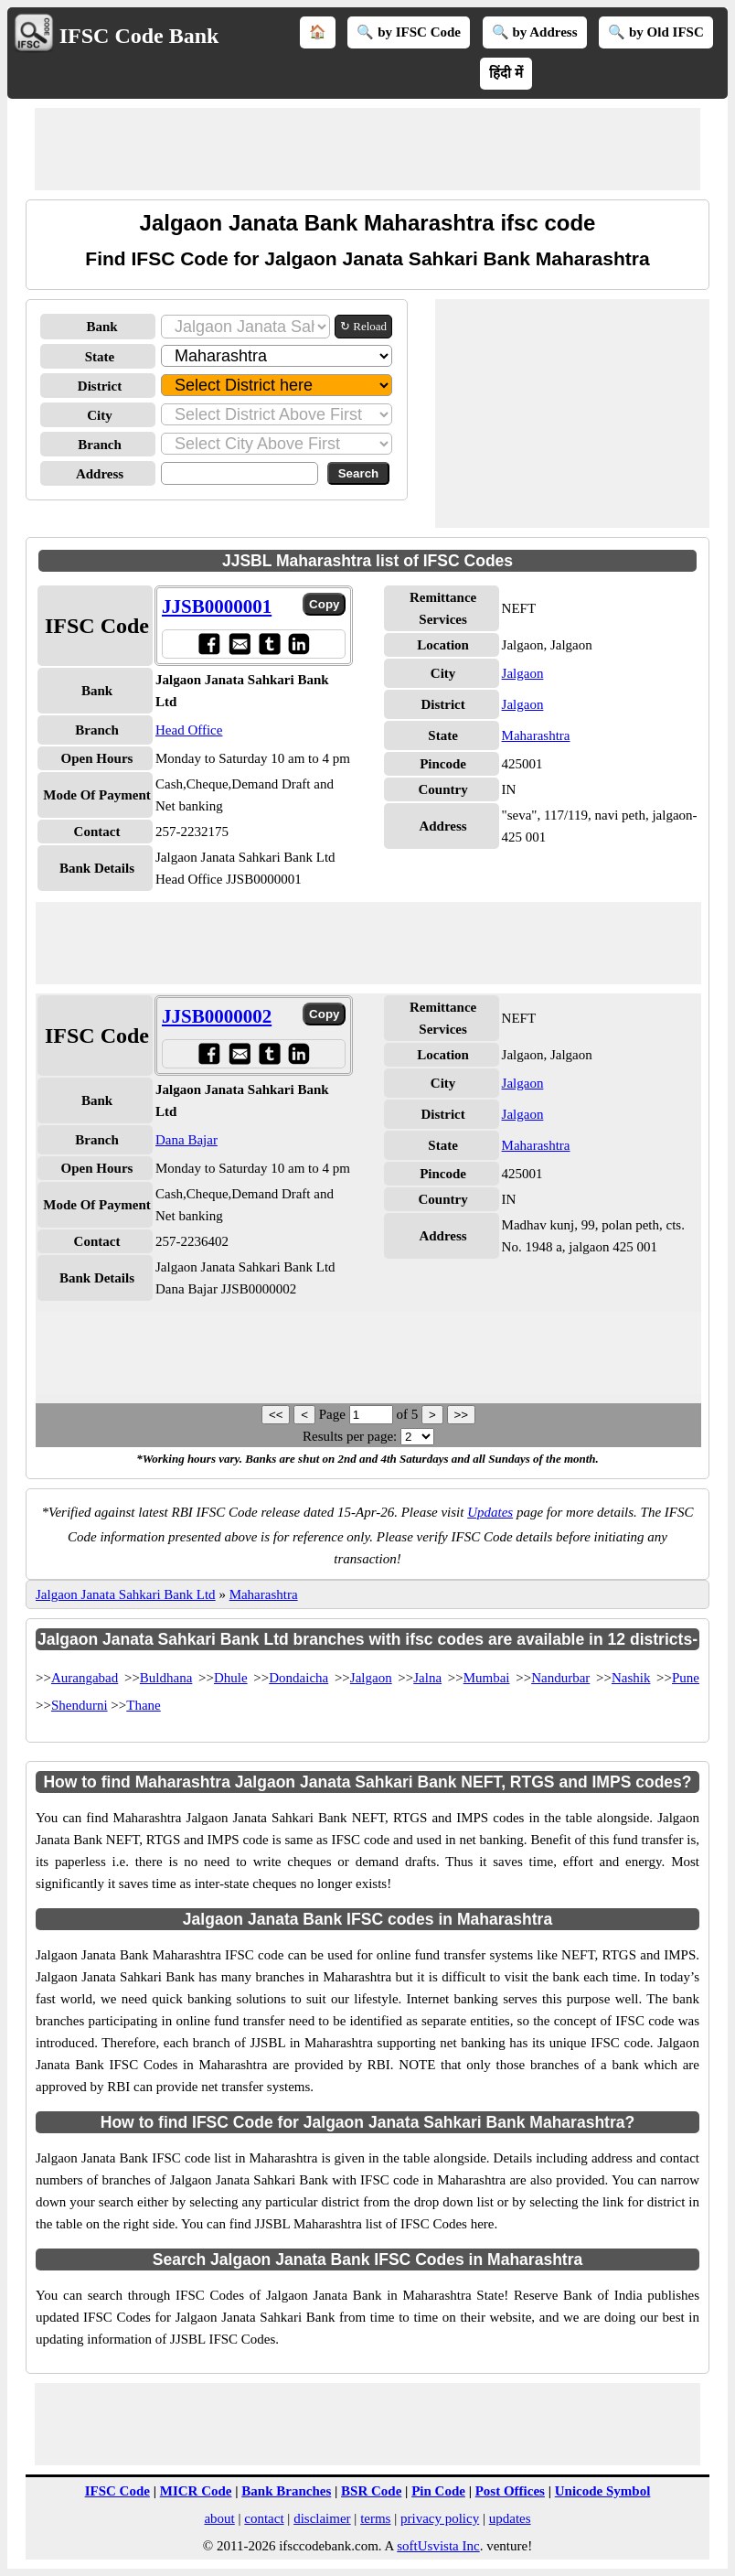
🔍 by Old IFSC (655, 32)
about (219, 2518)
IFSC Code (117, 2491)
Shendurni (79, 1705)
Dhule (231, 1677)
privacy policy (439, 2518)
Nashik (631, 1677)
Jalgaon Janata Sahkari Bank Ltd (126, 1594)
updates (510, 2518)
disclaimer (321, 2518)
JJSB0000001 (217, 606)
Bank (101, 326)
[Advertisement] (367, 149)
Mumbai (486, 1677)
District (100, 386)
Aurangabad (84, 1677)
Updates (490, 1512)
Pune (685, 1677)
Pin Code (438, 2491)
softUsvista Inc (438, 2545)
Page (334, 1414)
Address (99, 474)
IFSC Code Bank (139, 36)
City (99, 415)
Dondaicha (298, 1677)
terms (375, 2518)
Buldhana (166, 1677)
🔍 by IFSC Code (409, 32)
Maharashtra (536, 735)
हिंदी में (506, 73)
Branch (100, 444)
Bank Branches (286, 2491)
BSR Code (371, 2491)
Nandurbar (560, 1677)
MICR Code (196, 2491)
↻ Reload (363, 326)
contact (263, 2518)
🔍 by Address (535, 32)
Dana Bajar (186, 1139)
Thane (143, 1705)
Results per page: (350, 1436)
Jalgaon (523, 673)
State (100, 356)
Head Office (188, 730)
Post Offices (510, 2491)
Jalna (427, 1677)
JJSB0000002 (217, 1016)
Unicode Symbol (603, 2491)
